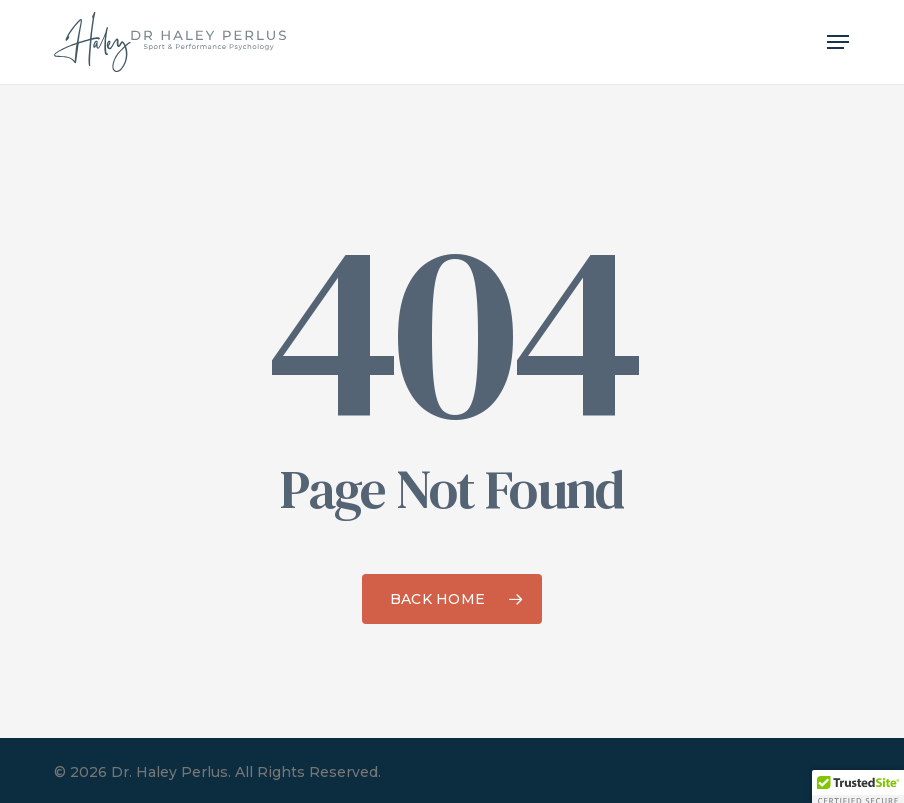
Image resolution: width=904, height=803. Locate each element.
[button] (838, 42)
